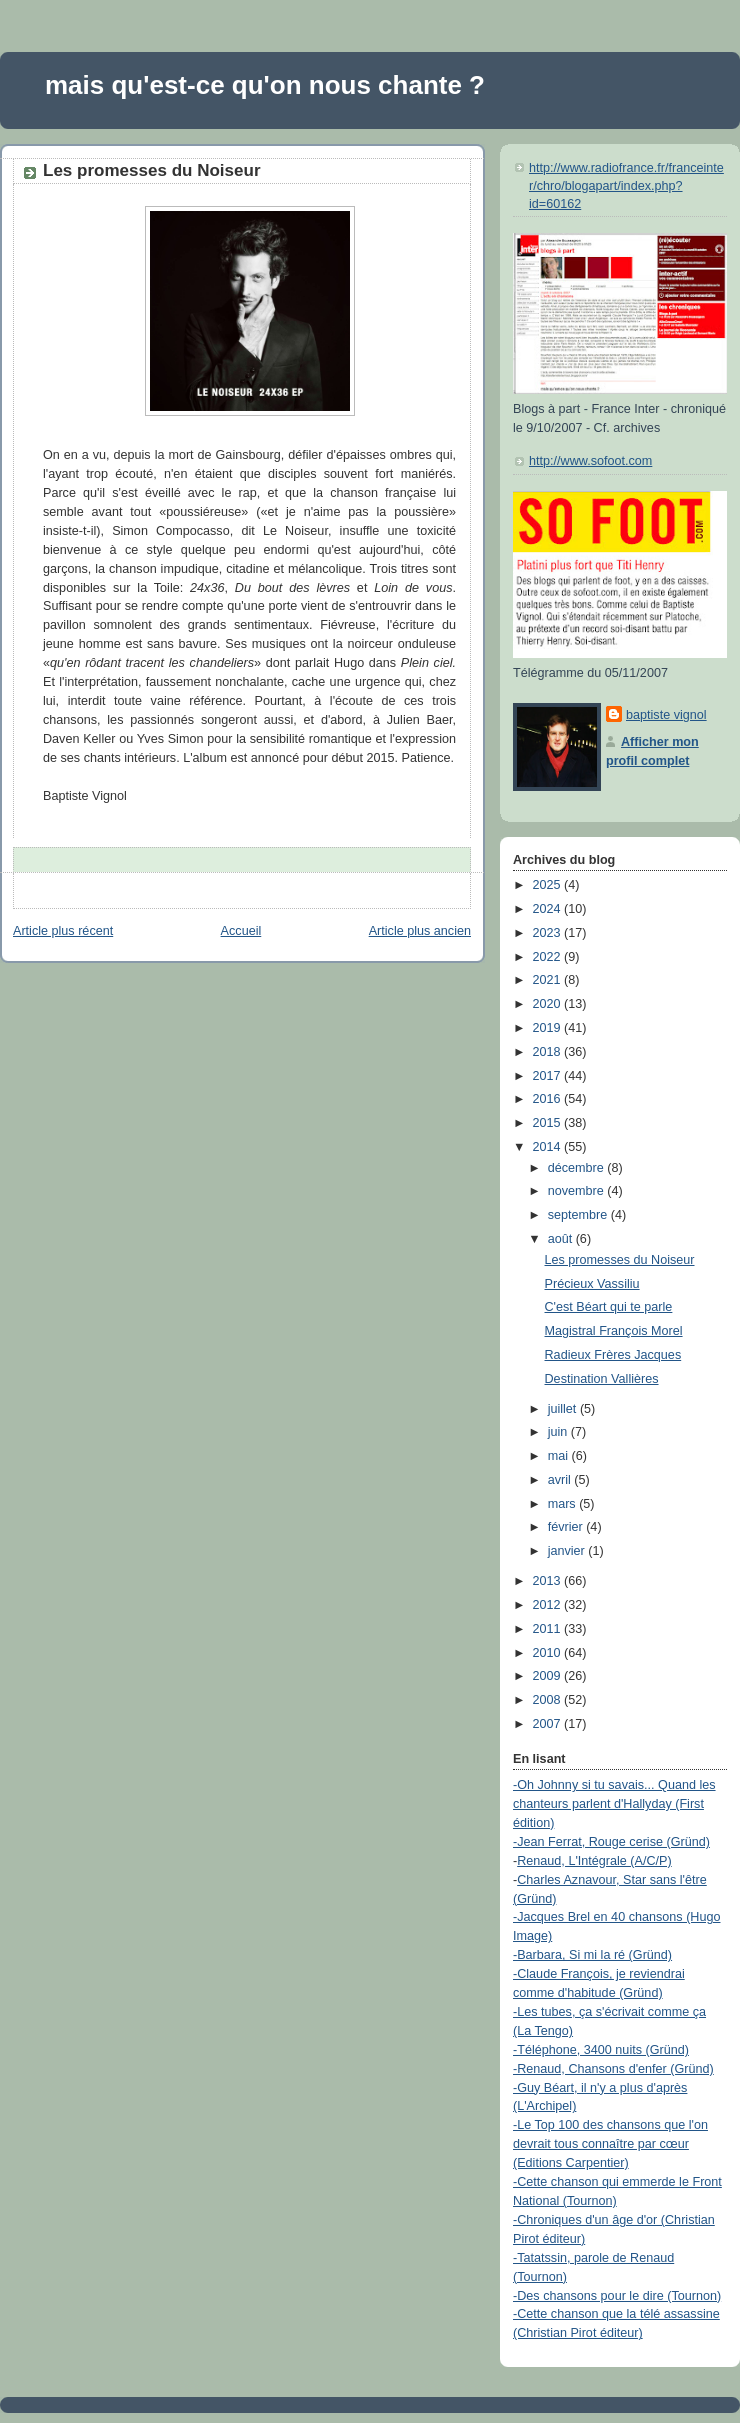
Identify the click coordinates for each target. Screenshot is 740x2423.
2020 (549, 1004)
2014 (549, 1147)
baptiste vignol (666, 715)
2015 (549, 1123)
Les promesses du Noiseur (152, 170)
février (567, 1527)
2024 (549, 909)
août (562, 1239)
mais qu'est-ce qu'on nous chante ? (265, 85)
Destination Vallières (602, 1379)
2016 (549, 1099)
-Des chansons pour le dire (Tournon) (617, 2296)
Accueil (241, 931)
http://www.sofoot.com (590, 461)
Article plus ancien (420, 931)
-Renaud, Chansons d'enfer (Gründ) (613, 2069)
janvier (568, 1551)
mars (564, 1504)
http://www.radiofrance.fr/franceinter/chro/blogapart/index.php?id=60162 (626, 185)
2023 (549, 933)
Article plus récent (63, 931)
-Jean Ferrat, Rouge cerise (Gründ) (611, 1842)
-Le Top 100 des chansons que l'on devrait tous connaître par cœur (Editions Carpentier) (610, 2144)
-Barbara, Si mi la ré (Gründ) (592, 1955)
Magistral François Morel (614, 1331)
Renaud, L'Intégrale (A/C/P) (594, 1861)
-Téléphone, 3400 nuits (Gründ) (601, 2050)
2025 (549, 885)
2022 (549, 957)
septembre (579, 1215)
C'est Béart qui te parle (609, 1307)
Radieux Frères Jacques (613, 1355)
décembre (578, 1168)
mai (560, 1456)
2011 (549, 1629)
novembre (578, 1191)
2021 (549, 980)
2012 (549, 1605)
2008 (549, 1700)
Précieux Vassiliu (592, 1284)
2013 (549, 1581)
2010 (549, 1653)
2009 (549, 1676)
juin (559, 1432)
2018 (549, 1052)
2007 (549, 1724)
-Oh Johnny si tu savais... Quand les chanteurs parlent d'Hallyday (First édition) (614, 1804)
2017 (549, 1076)
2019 (549, 1028)
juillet (564, 1409)
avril (561, 1480)
